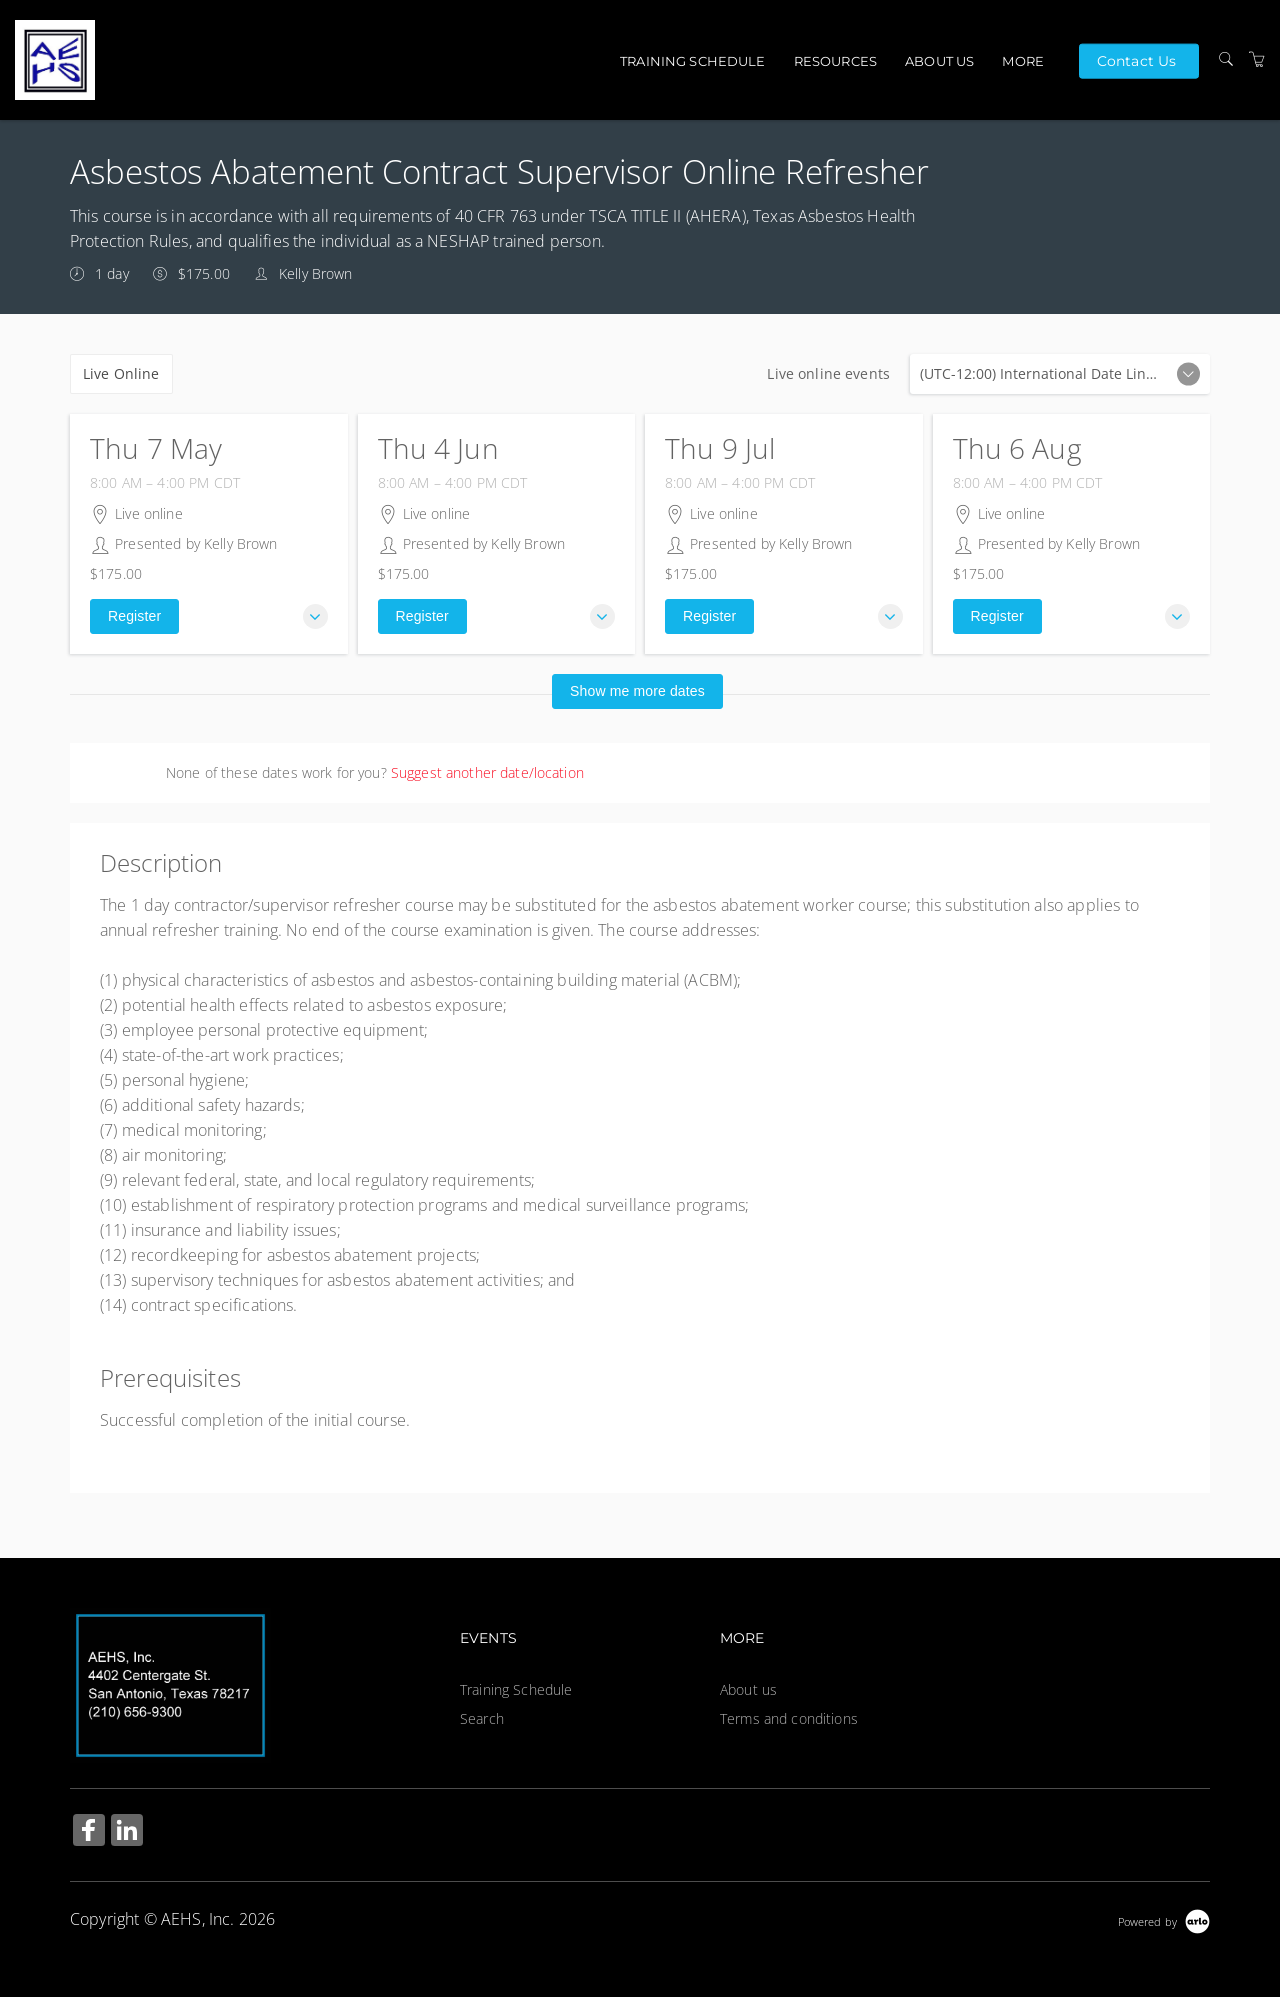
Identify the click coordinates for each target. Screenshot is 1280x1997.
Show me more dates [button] (637, 691)
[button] (315, 616)
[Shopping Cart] (1257, 59)
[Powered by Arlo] (1164, 1919)
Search (482, 1718)
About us (939, 61)
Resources (835, 61)
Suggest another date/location (487, 772)
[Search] (1226, 59)
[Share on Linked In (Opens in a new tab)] (127, 1832)
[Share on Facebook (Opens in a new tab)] (89, 1832)
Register (134, 616)
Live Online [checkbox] (121, 373)
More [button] (1023, 61)
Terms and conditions (789, 1718)
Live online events (1060, 374)
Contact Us (1136, 60)
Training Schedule (692, 61)
